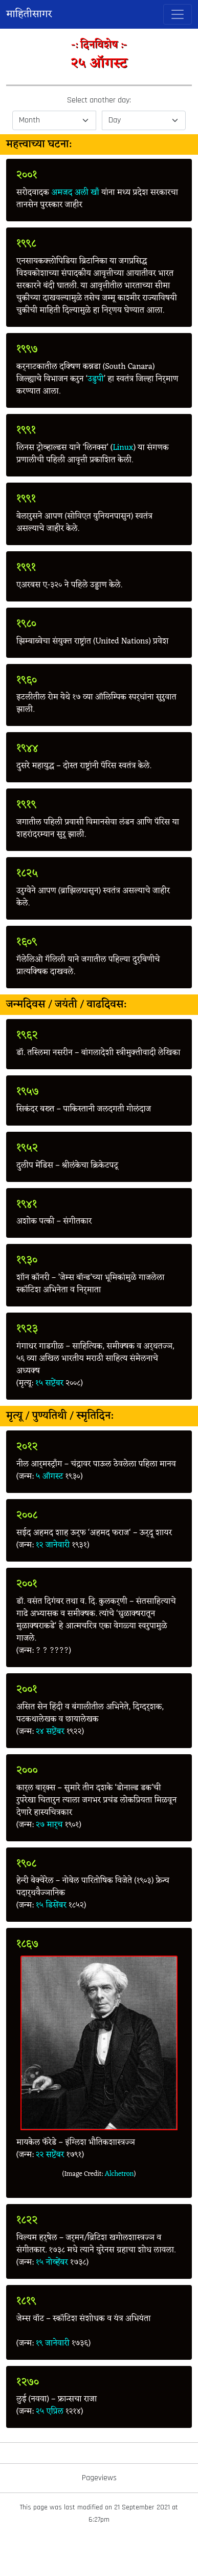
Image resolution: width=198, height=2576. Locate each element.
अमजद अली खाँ (75, 192)
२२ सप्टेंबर (50, 2155)
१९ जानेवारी (52, 2343)
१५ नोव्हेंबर (52, 2262)
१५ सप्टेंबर (50, 1383)
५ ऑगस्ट (49, 1476)
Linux (123, 448)
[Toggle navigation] (177, 14)
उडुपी (95, 379)
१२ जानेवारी (53, 1545)
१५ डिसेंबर (51, 1905)
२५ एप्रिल (49, 2411)
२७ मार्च (49, 1825)
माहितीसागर (29, 14)
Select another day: (99, 100)
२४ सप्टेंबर (50, 1732)
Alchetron (119, 2174)
